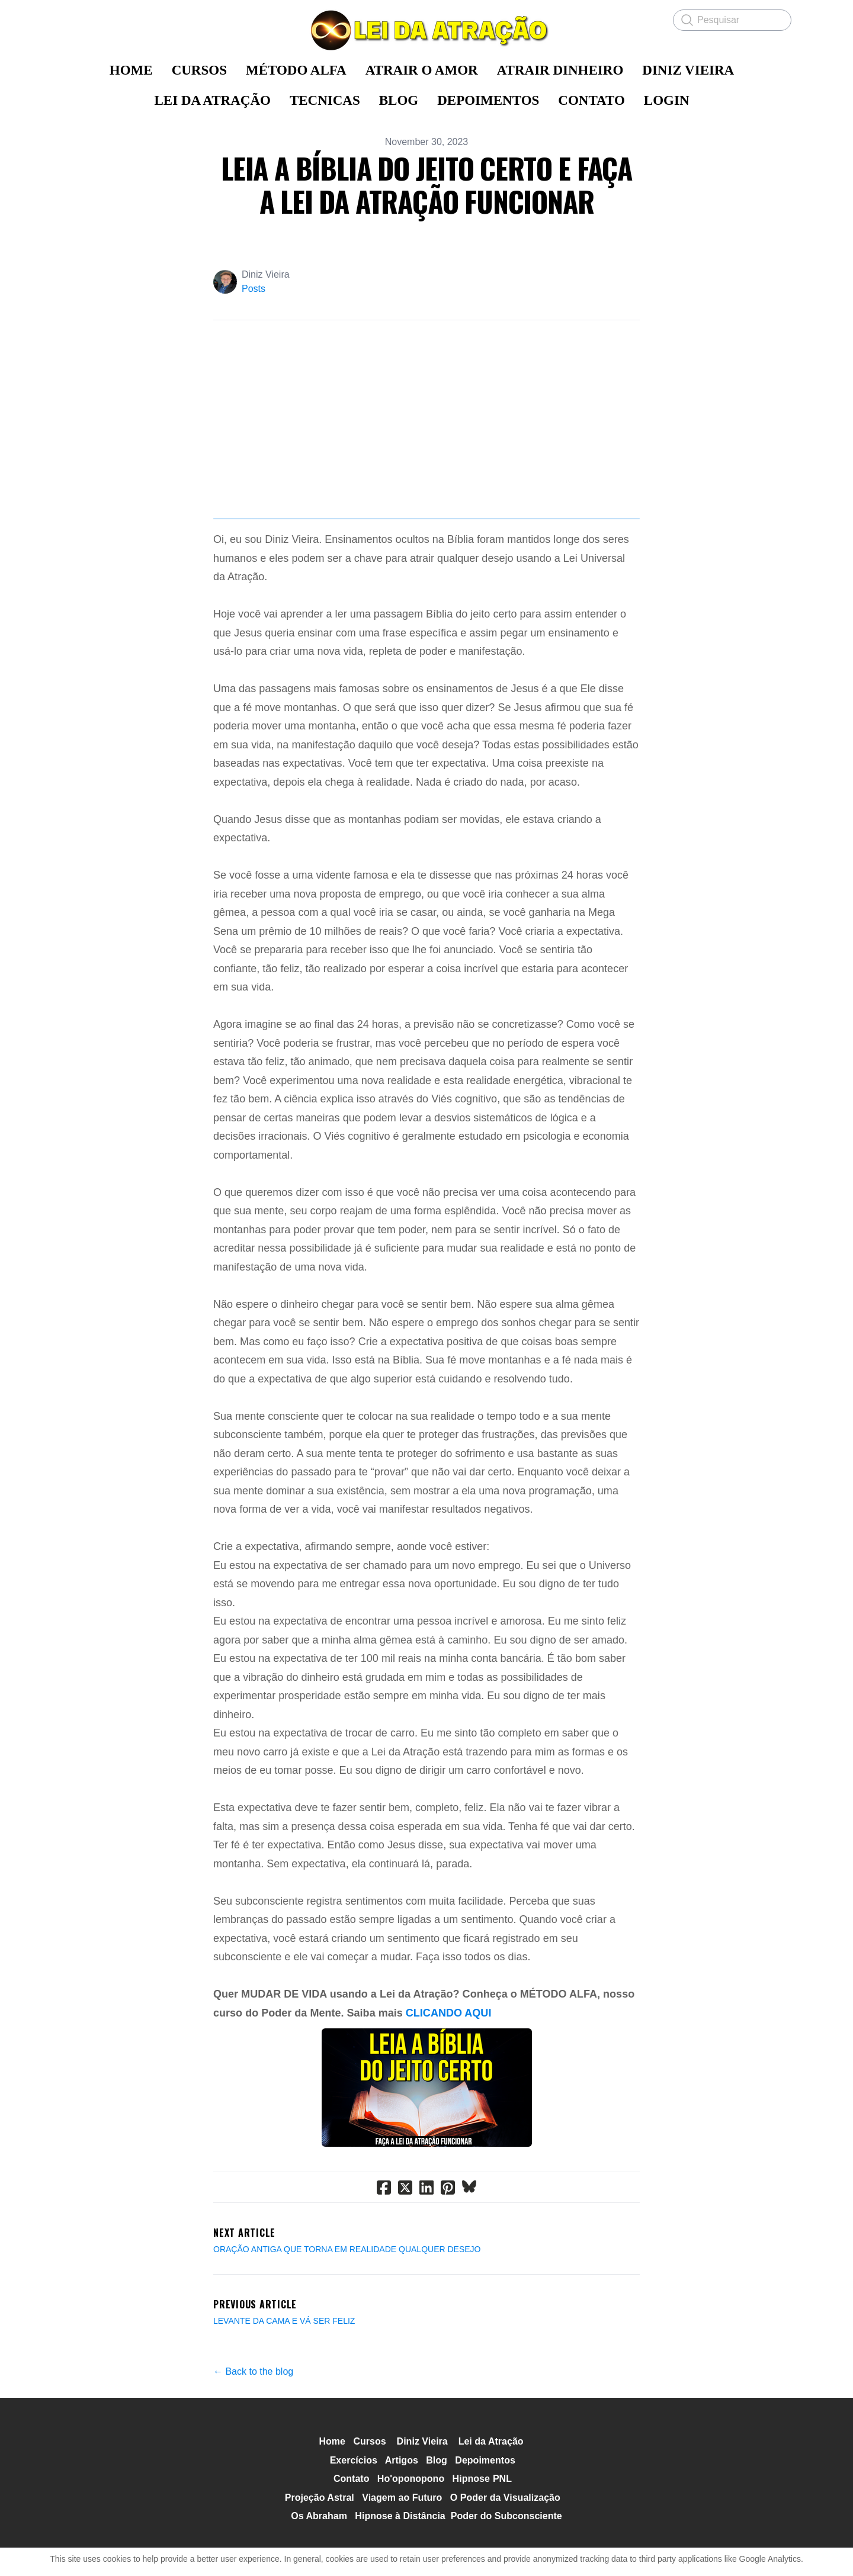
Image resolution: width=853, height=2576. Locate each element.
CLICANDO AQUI (449, 2096)
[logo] (426, 30)
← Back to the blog (253, 2454)
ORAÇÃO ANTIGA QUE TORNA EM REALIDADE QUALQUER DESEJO (346, 2332)
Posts (253, 289)
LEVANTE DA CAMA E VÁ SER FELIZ (284, 2403)
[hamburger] (71, 18)
